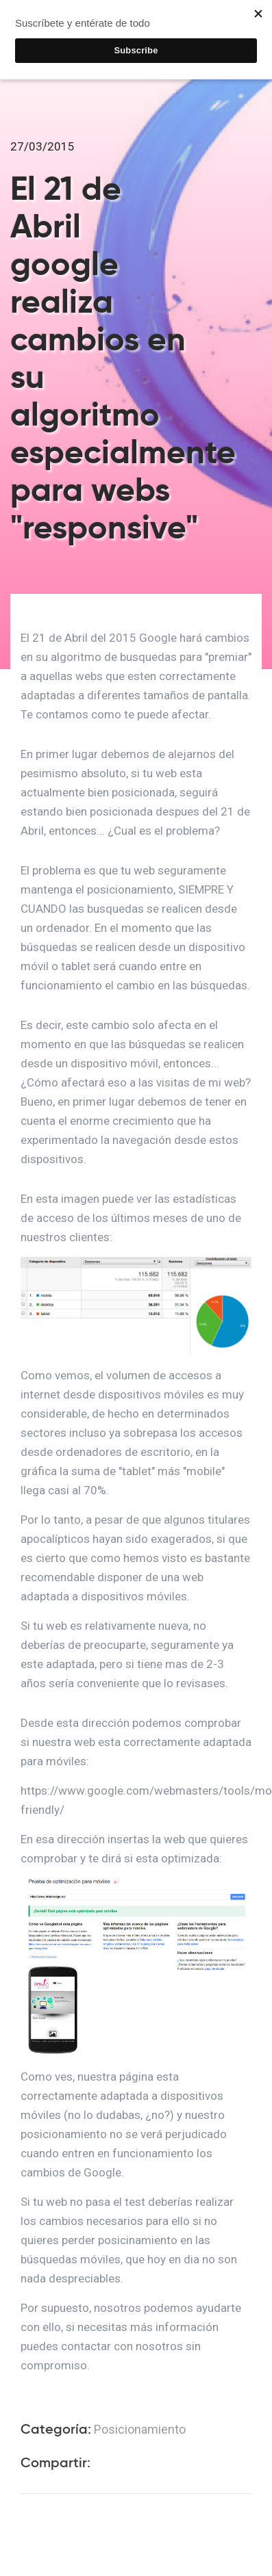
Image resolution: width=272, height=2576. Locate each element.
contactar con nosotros (122, 2346)
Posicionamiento (140, 2429)
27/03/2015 (42, 146)
